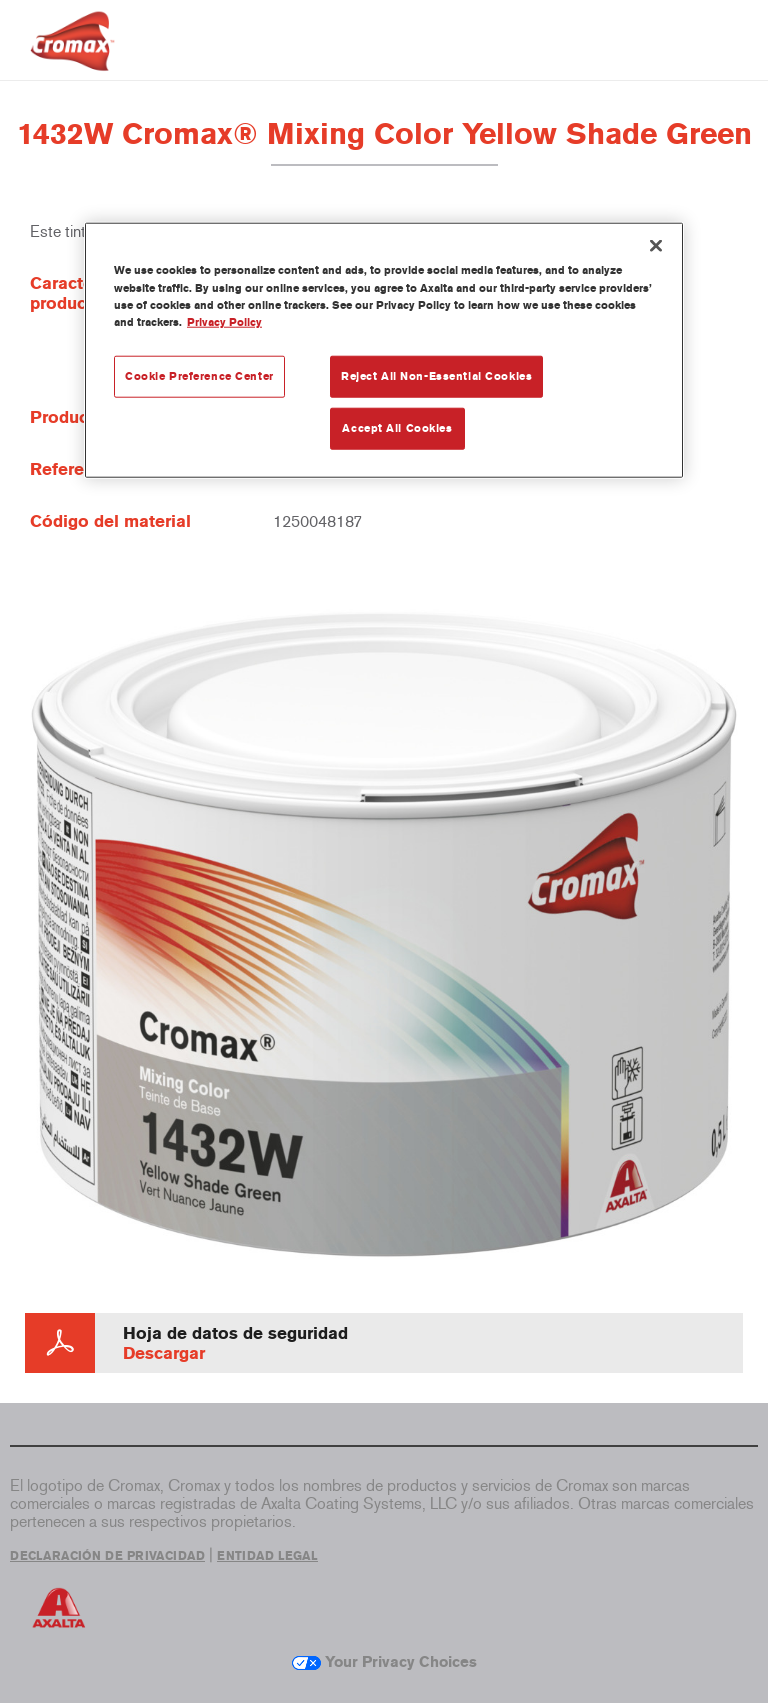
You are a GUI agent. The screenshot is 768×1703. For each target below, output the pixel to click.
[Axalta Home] (72, 56)
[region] (384, 350)
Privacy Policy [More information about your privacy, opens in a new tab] (224, 321)
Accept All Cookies (397, 427)
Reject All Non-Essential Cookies (436, 375)
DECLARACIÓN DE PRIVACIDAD (107, 1556)
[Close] (656, 246)
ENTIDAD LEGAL (267, 1556)
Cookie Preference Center (199, 375)
